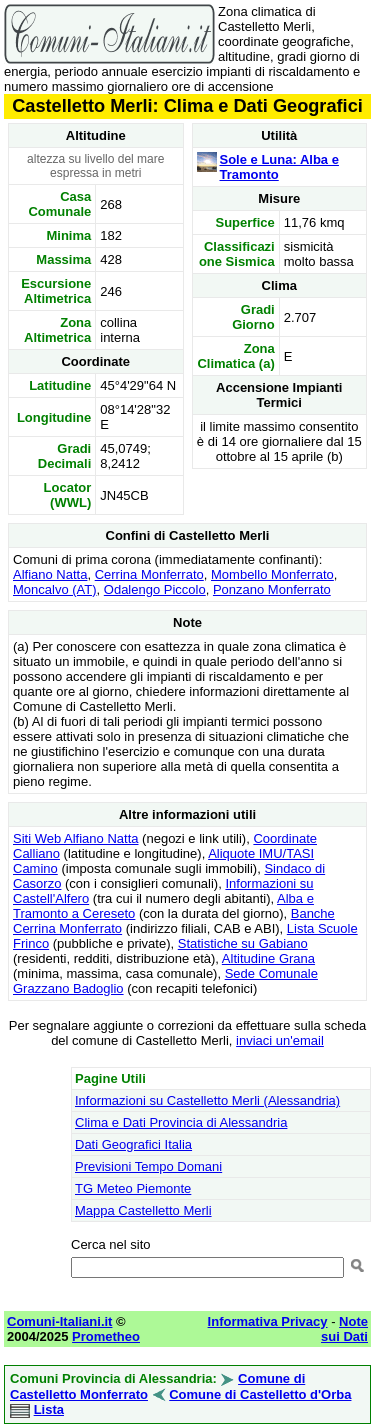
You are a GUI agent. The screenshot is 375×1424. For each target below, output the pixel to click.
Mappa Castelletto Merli (143, 1210)
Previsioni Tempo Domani (148, 1166)
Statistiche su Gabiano (243, 943)
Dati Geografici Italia (133, 1144)
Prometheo (106, 1336)
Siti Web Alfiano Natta (76, 838)
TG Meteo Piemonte (133, 1188)
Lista (49, 1409)
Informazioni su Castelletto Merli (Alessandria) (207, 1100)
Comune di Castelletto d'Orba (260, 1394)
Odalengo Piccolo (155, 589)
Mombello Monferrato (272, 574)
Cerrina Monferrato (149, 574)
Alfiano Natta (50, 574)
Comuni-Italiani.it (59, 1321)
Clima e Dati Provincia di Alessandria (181, 1122)
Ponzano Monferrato (272, 589)
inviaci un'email (280, 1040)
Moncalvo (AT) (55, 589)
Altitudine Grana (268, 958)
